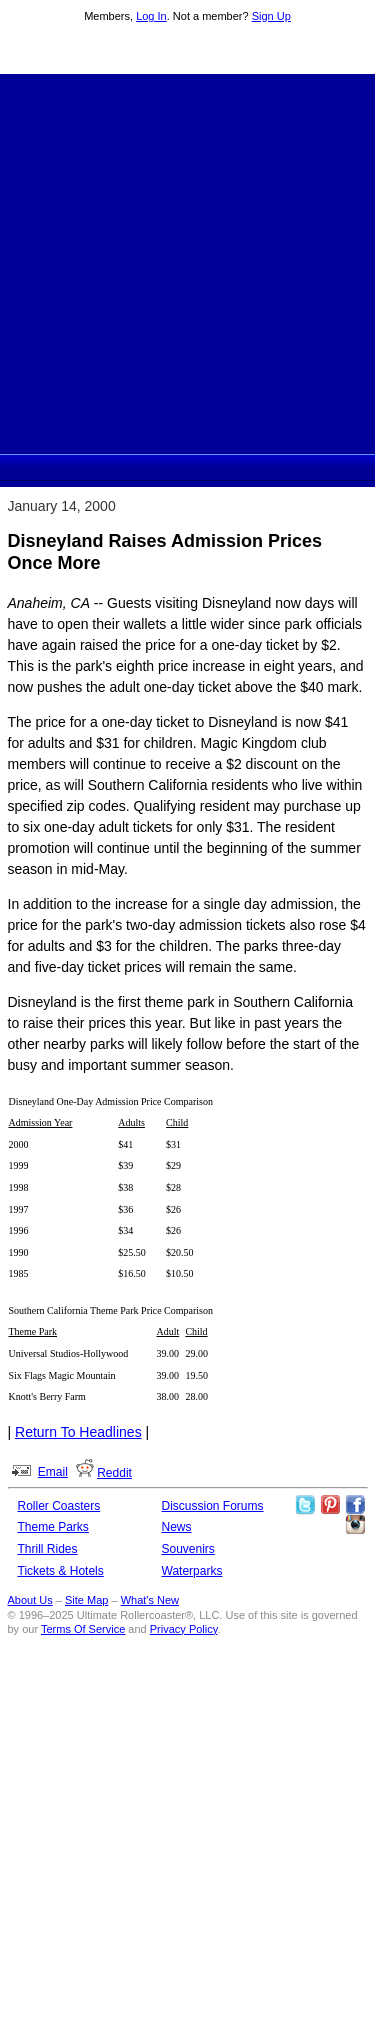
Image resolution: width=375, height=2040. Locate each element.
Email (53, 1472)
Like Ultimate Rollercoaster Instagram (355, 1525)
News (177, 1527)
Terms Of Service (83, 1629)
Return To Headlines (78, 1432)
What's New (150, 1600)
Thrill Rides (48, 1549)
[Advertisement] (187, 261)
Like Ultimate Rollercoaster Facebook (355, 1505)
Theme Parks (53, 1527)
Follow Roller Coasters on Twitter (305, 1505)
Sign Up (271, 16)
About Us (30, 1600)
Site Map (86, 1600)
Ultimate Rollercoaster (188, 51)
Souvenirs (188, 1549)
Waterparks (192, 1571)
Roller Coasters (59, 1506)
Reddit (114, 1473)
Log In (151, 16)
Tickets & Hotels (61, 1571)
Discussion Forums (213, 1506)
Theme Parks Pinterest (330, 1505)
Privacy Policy (184, 1629)
